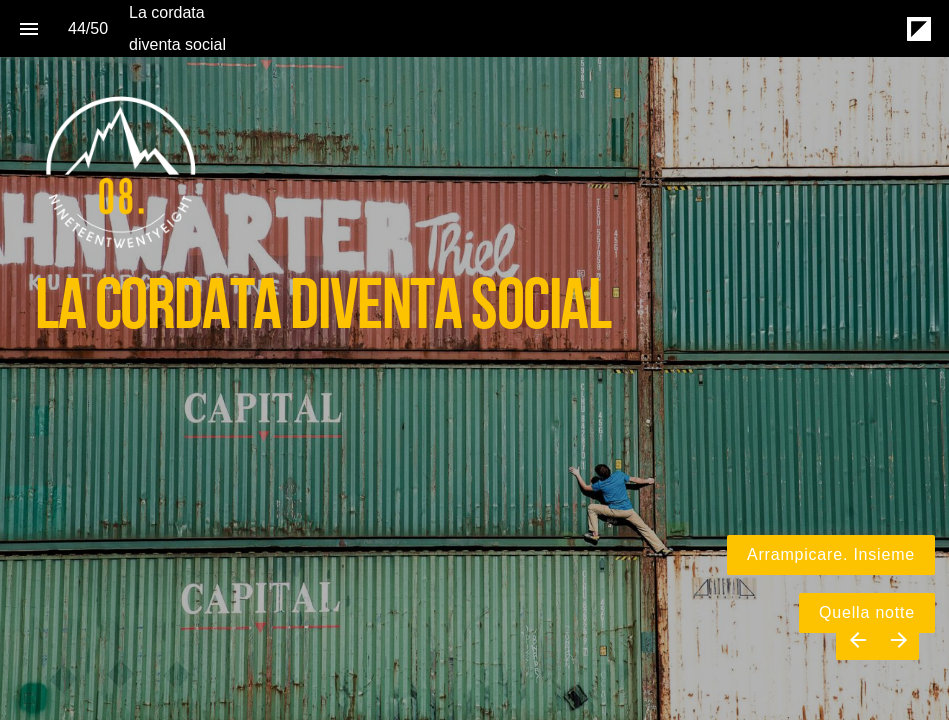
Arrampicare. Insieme (831, 554)
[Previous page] (857, 639)
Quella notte (867, 612)
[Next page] (898, 639)
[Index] (28, 28)
